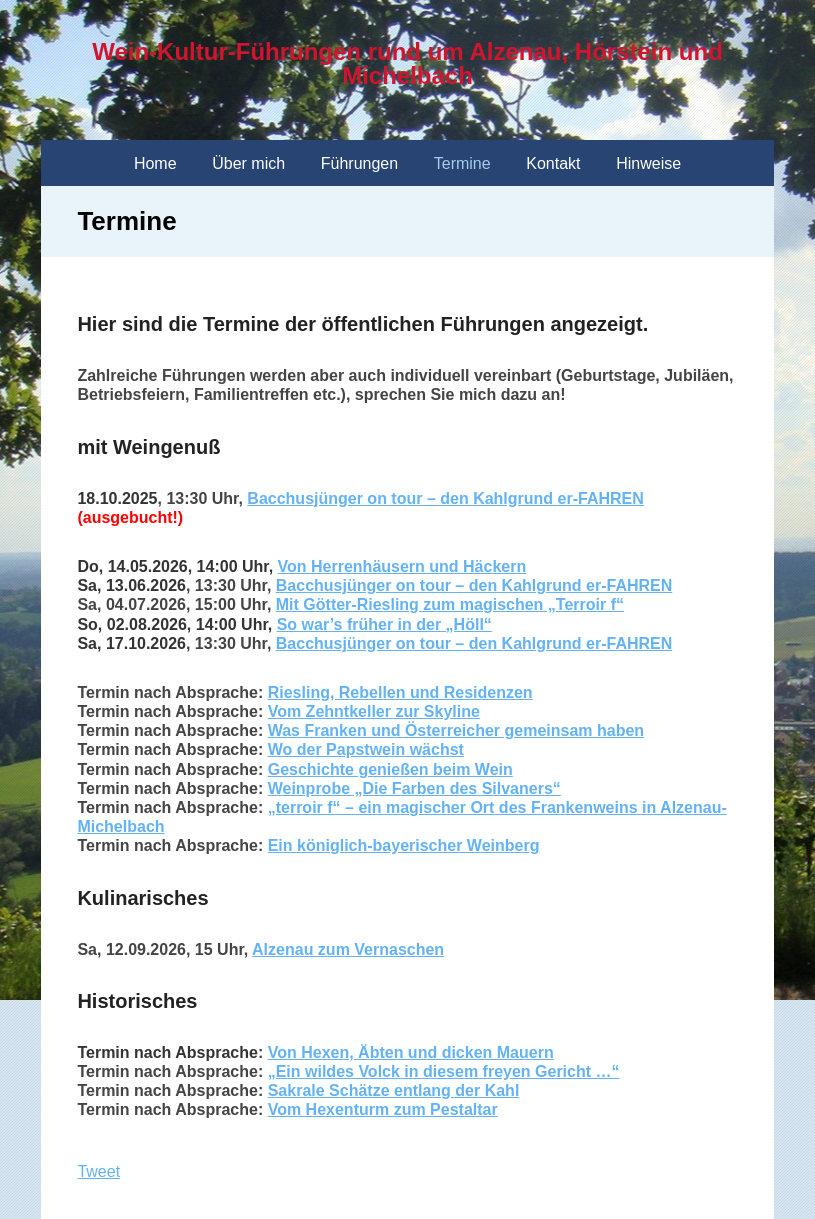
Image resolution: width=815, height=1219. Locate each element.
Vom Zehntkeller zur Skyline (374, 711)
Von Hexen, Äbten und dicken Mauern (411, 1052)
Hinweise (648, 163)
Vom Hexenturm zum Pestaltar (383, 1109)
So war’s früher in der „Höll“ (384, 624)
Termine (462, 163)
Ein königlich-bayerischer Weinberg (404, 845)
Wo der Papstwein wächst (366, 749)
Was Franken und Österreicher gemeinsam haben (456, 730)
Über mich (248, 163)
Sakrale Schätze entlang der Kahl (394, 1090)
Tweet (98, 1171)
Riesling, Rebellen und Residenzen (400, 692)
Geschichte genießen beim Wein (390, 769)
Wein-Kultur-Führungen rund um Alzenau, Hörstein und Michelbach (407, 63)
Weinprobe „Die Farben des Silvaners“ (414, 788)
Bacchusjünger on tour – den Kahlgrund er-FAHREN (445, 498)
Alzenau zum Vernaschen (348, 949)
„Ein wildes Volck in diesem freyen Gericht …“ (444, 1071)
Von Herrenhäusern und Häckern (402, 566)
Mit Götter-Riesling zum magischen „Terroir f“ (450, 604)
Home (155, 163)
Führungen (359, 163)
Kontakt (553, 163)
